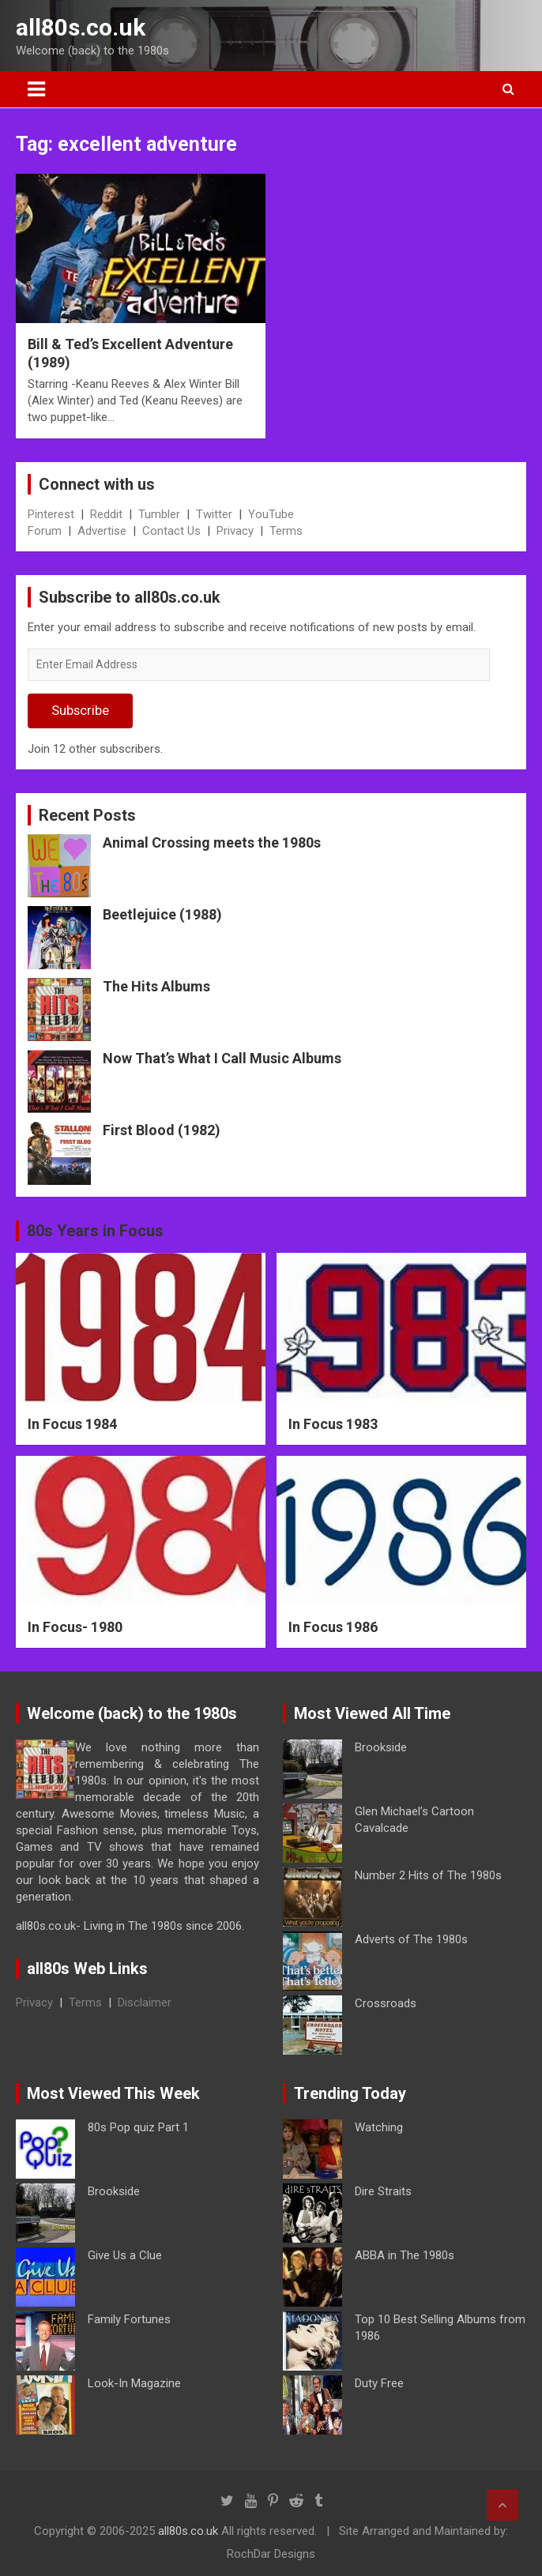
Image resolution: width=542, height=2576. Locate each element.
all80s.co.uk (80, 27)
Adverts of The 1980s (411, 1939)
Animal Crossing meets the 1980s (212, 842)
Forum (45, 531)
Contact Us (171, 531)
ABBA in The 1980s (404, 2255)
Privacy (235, 531)
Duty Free (379, 2383)
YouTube (271, 514)
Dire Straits (383, 2191)
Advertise (101, 531)
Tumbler (159, 514)
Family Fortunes (129, 2319)
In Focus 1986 (333, 1627)
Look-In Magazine (134, 2383)
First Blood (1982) (161, 1130)
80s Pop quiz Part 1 (138, 2127)
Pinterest (51, 514)
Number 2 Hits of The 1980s (428, 1875)
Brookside (381, 1747)
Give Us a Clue (125, 2255)
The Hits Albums (156, 986)
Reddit (106, 514)
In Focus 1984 (72, 1424)
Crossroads (385, 2003)
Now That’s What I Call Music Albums (222, 1058)
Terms (286, 531)
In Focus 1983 (333, 1424)
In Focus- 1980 (75, 1627)
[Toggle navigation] (36, 89)
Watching (379, 2127)
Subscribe (80, 710)
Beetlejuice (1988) (162, 914)
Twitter (214, 514)
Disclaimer (144, 2002)
